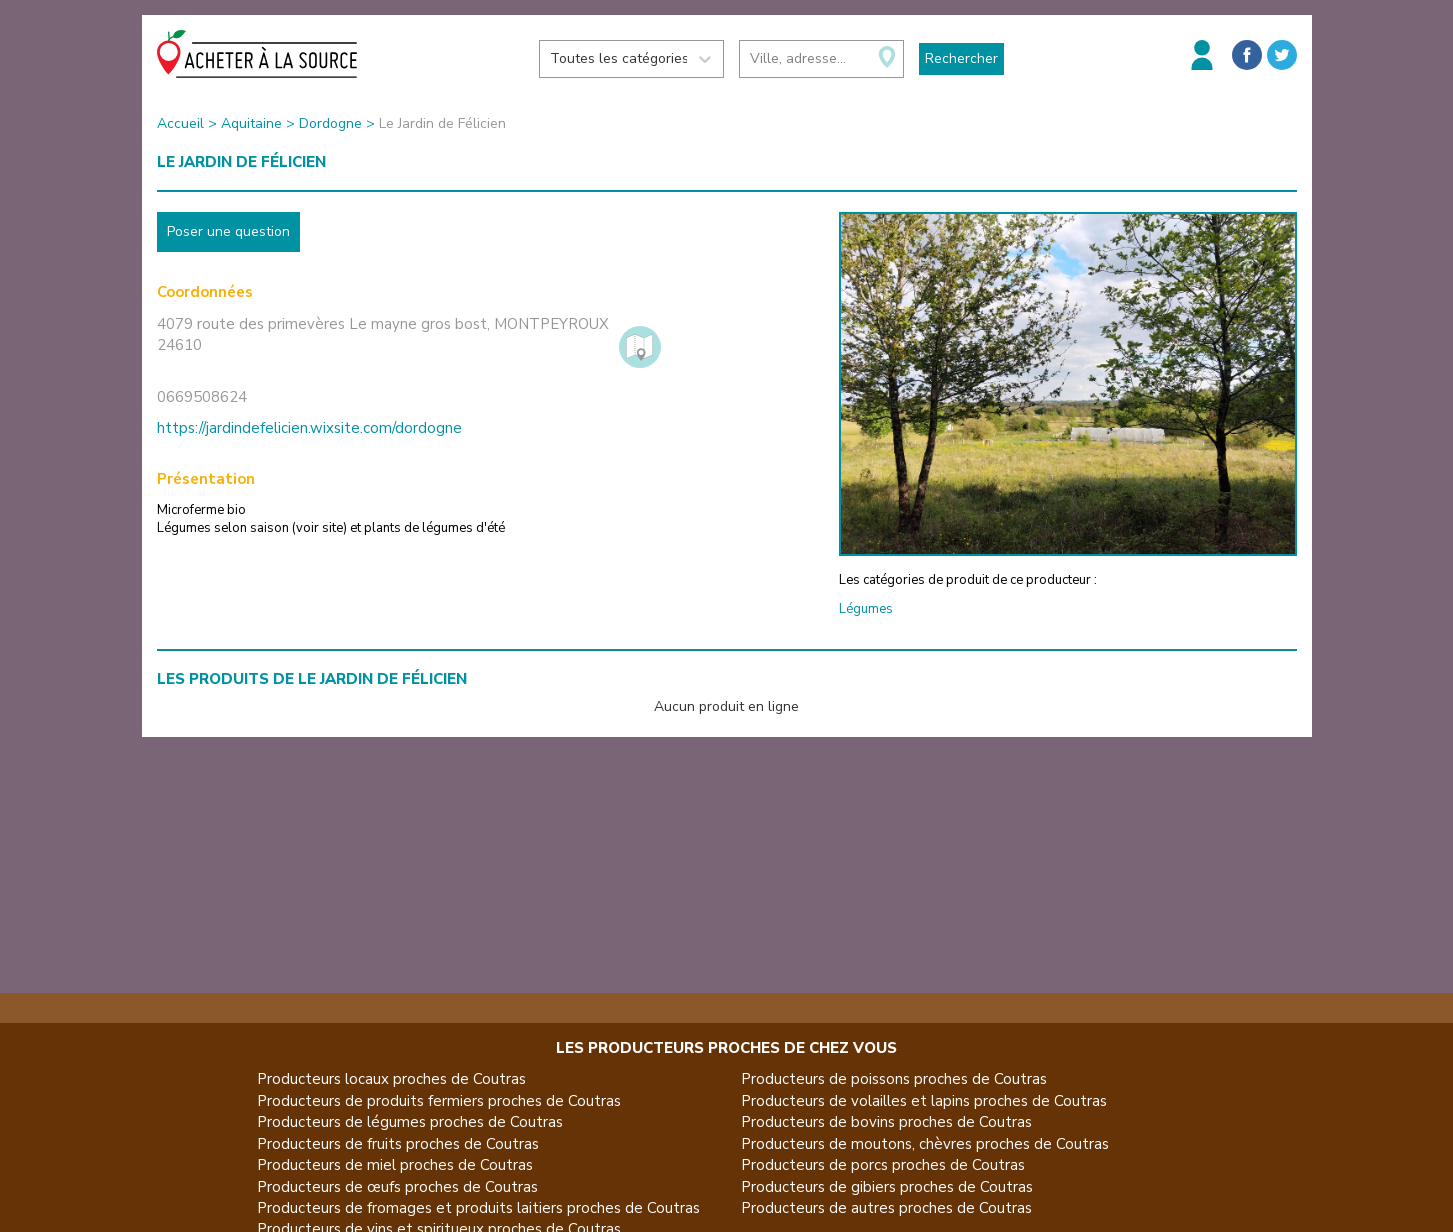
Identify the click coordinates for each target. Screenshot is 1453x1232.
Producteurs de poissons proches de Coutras (894, 1079)
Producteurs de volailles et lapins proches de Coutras (924, 1101)
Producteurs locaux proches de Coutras (391, 1079)
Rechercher (961, 58)
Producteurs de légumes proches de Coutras (410, 1122)
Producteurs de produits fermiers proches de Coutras (439, 1101)
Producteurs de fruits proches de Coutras (398, 1144)
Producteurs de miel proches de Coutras (395, 1165)
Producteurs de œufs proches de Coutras (397, 1187)
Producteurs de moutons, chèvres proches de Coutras (925, 1144)
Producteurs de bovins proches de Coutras (886, 1122)
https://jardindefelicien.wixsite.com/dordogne (309, 428)
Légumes (866, 609)
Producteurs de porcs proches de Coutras (883, 1165)
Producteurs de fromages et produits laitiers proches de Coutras (478, 1208)
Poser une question (228, 231)
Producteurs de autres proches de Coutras (886, 1208)
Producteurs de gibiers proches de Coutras (887, 1187)
